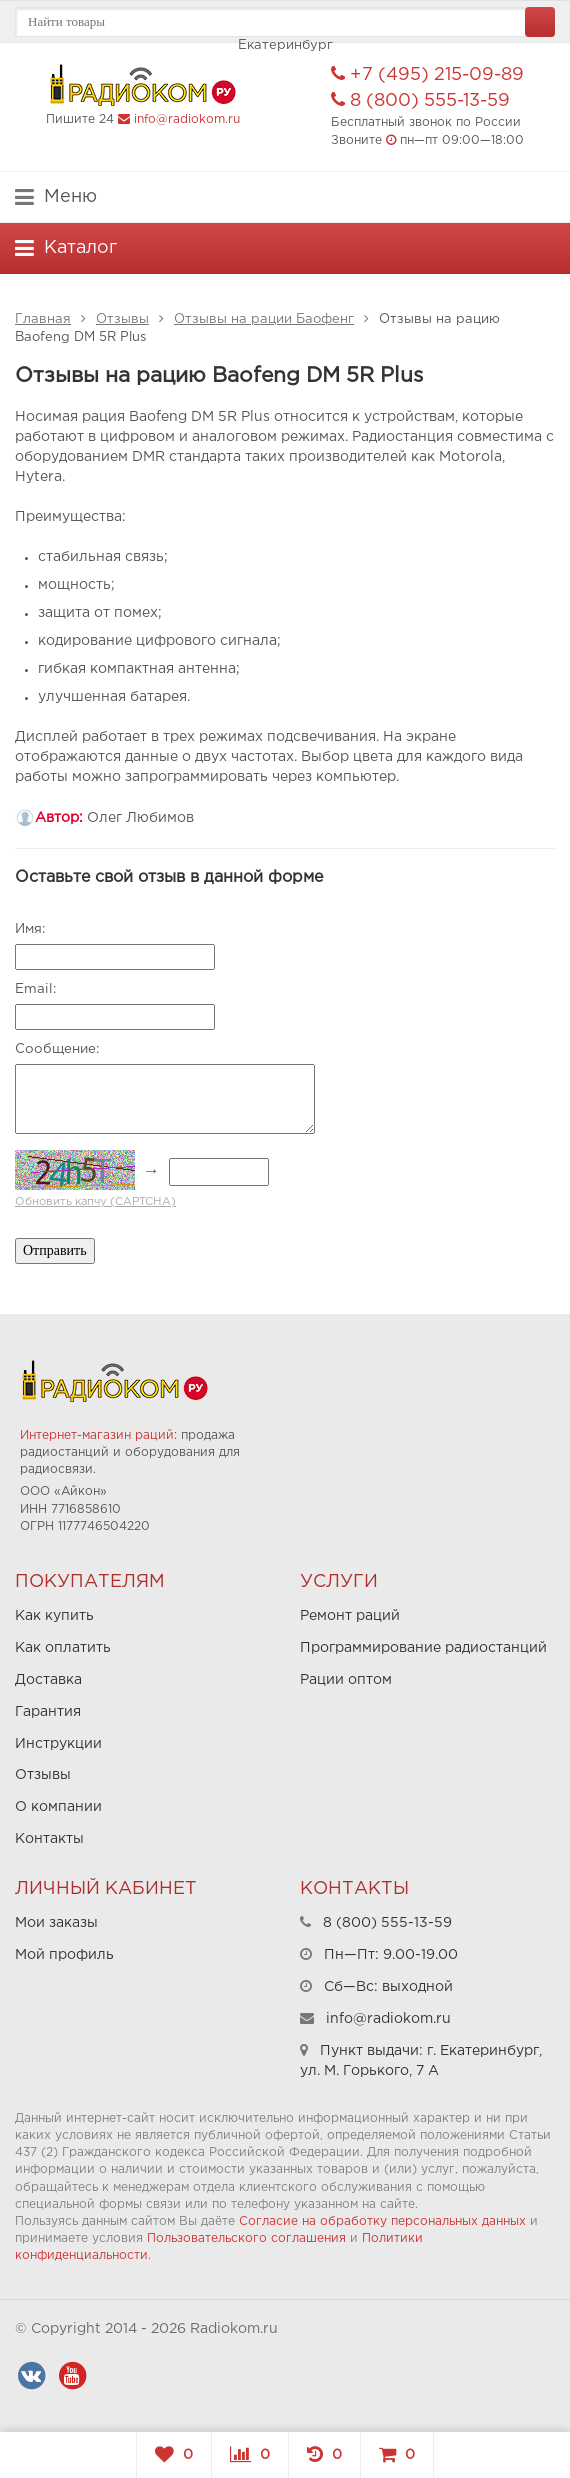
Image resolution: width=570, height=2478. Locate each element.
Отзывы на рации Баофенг (264, 319)
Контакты (49, 1839)
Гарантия (48, 1712)
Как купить (54, 1616)
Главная (43, 319)
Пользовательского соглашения (246, 2238)
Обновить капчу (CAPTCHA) (95, 1202)
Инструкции (58, 1744)
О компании (58, 1807)
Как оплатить (63, 1648)
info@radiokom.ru (187, 119)
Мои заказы (56, 1923)
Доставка (48, 1680)
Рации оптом (346, 1680)
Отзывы (122, 319)
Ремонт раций (350, 1616)
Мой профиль (64, 1955)
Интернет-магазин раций (97, 1435)
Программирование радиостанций (423, 1648)
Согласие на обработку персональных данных (382, 2221)
